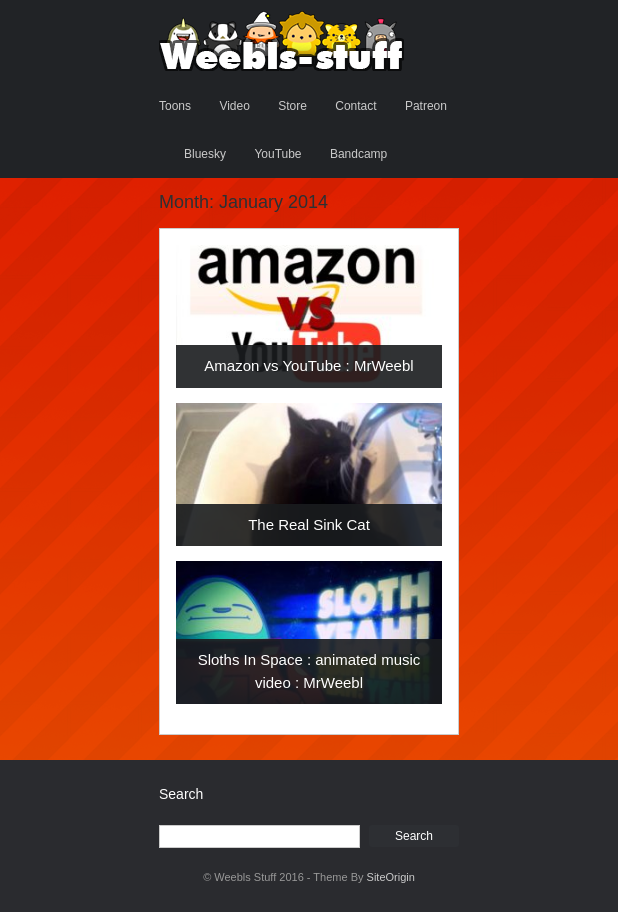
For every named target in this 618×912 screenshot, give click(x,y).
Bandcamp (358, 154)
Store (292, 106)
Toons (175, 106)
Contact (355, 106)
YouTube (277, 154)
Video (234, 106)
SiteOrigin (391, 877)
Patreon (426, 106)
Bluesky (205, 154)
